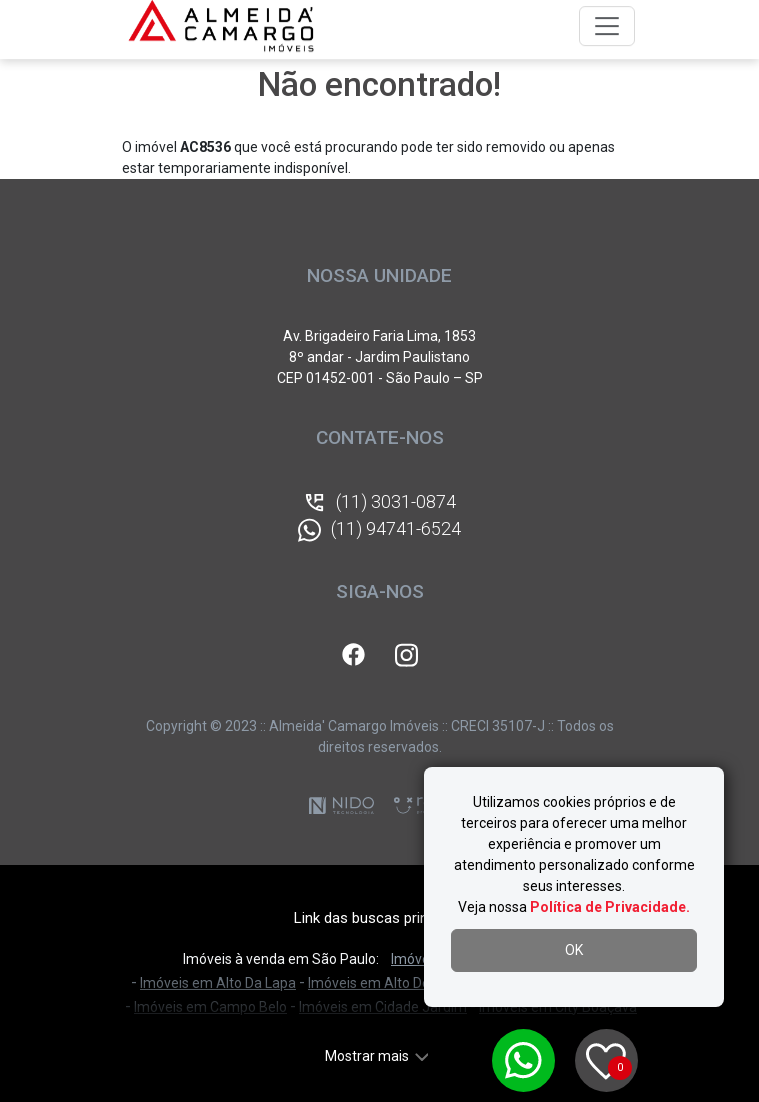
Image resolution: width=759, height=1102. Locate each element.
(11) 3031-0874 (379, 503)
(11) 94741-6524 (379, 530)
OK (574, 950)
